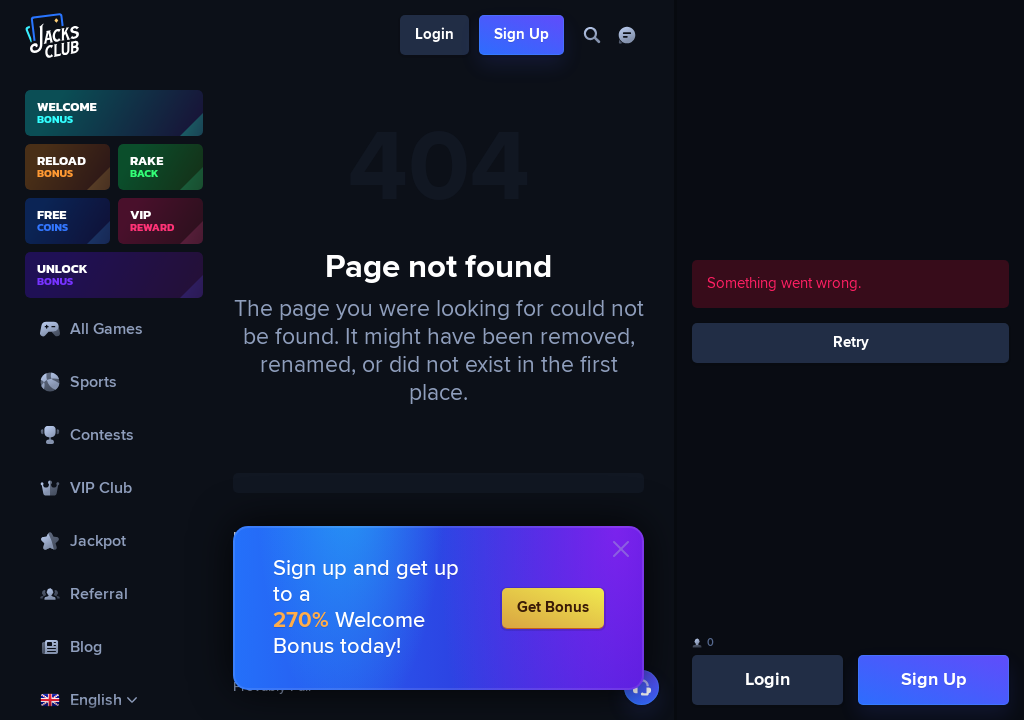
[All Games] (114, 328)
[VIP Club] (114, 487)
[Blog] (114, 646)
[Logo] (53, 35)
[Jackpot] (114, 540)
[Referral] (114, 593)
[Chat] (626, 35)
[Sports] (114, 381)
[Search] (591, 35)
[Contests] (114, 434)
